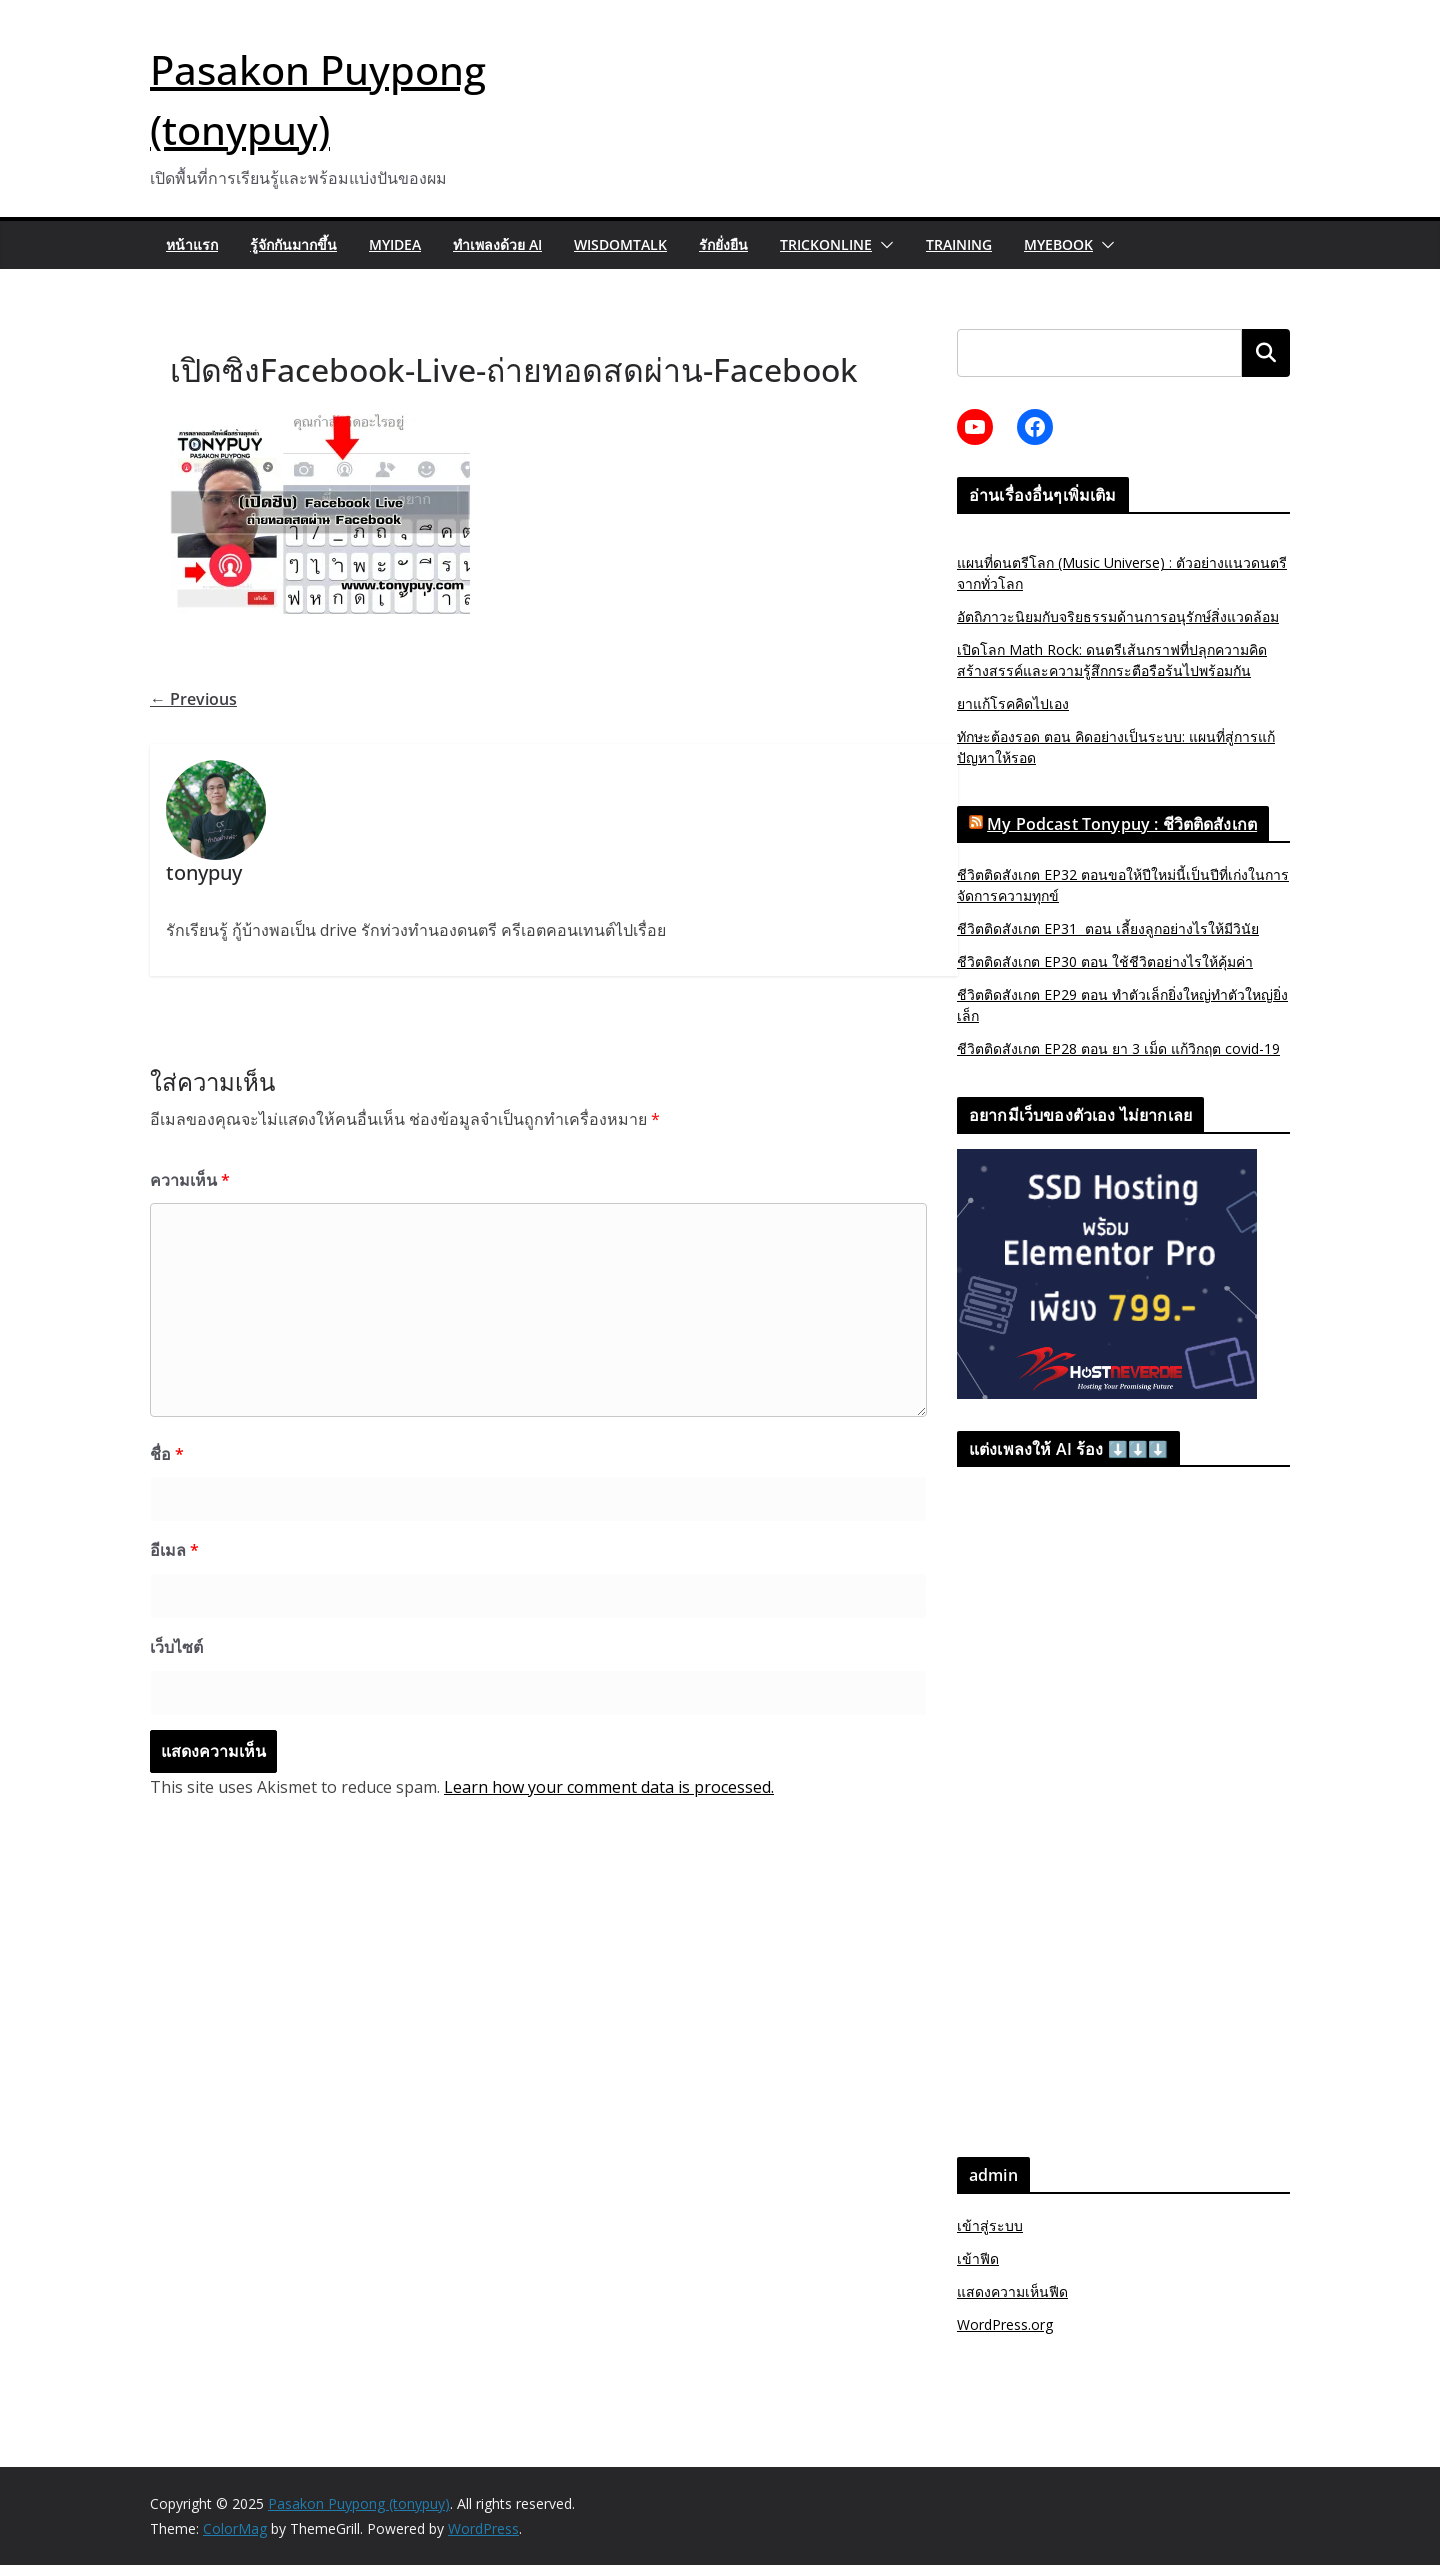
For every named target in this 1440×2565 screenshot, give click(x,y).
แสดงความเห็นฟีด (1012, 2291)
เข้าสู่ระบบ (990, 2225)
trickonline (826, 244)
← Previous (193, 699)
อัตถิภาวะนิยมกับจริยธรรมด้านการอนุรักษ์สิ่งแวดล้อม (1118, 616)
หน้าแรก (192, 244)
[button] (883, 245)
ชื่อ (167, 1454)
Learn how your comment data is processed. (609, 1787)
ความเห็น (190, 1180)
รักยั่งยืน (723, 244)
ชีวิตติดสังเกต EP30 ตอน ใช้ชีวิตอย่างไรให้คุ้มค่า (1105, 961)
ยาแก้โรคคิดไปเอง (1013, 703)
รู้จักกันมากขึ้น (293, 244)
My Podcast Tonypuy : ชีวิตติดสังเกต (1122, 824)
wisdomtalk (620, 244)
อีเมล (174, 1550)
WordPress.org (1005, 2324)
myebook (1058, 244)
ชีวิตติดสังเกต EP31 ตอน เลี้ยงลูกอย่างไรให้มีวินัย (1108, 928)
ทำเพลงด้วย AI (497, 244)
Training (959, 244)
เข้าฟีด (978, 2258)
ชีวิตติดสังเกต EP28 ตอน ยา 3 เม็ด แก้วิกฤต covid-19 (1118, 1048)
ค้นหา (1266, 352)
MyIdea (395, 244)
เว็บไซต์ (176, 1647)
